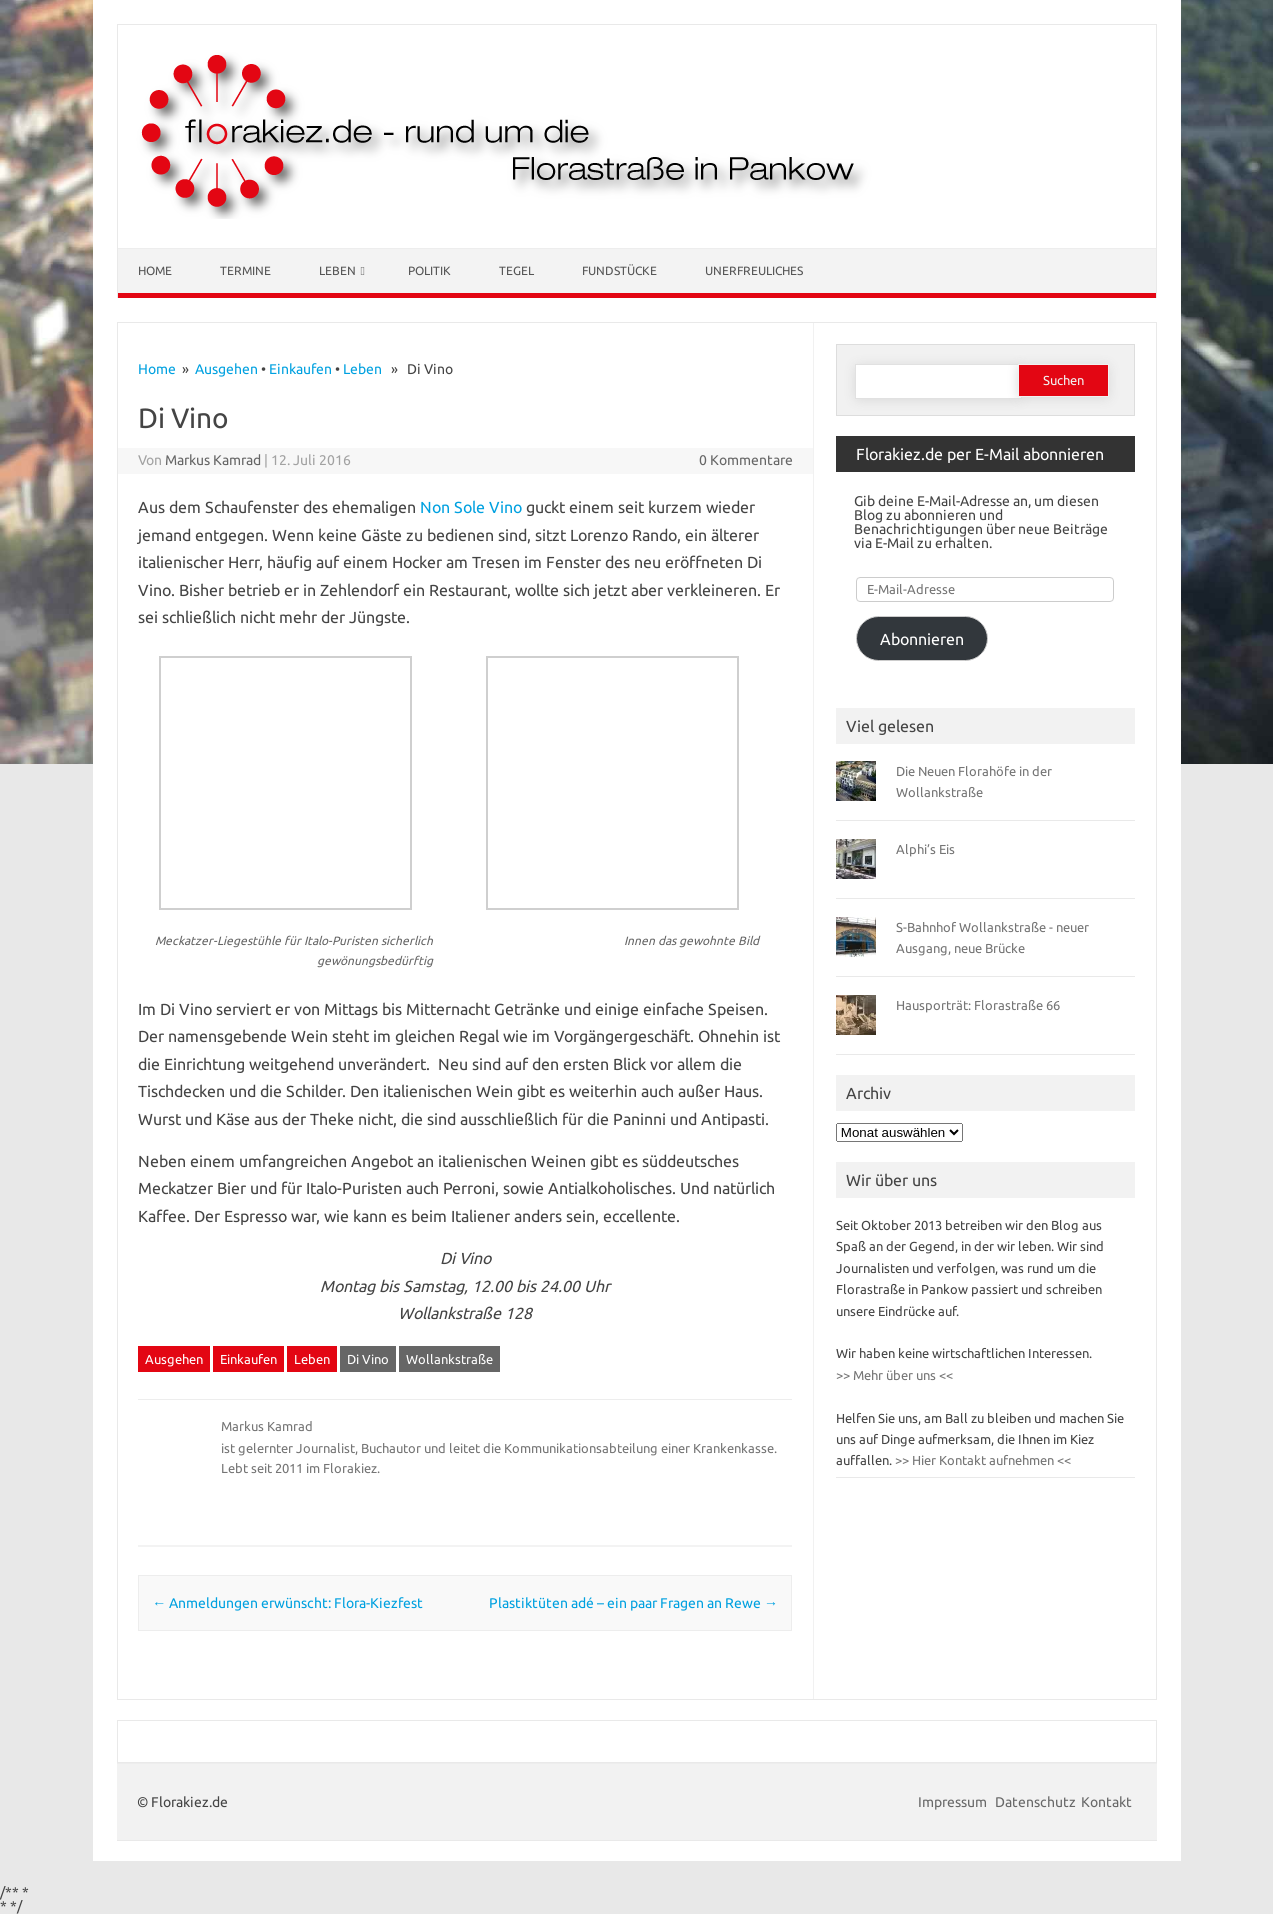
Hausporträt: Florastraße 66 (978, 1005)
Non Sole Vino (471, 507)
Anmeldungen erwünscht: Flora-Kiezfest (287, 1603)
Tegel (516, 270)
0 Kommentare (746, 460)
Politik (429, 270)
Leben (337, 270)
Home (155, 270)
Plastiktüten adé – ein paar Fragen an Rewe (633, 1603)
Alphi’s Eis (925, 849)
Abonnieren (922, 639)
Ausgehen (226, 369)
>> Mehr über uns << (894, 1375)
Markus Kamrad (213, 460)
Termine (245, 270)
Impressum (954, 1802)
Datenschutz (1035, 1802)
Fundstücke (619, 270)
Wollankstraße (449, 1359)
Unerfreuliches (754, 270)
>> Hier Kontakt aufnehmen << (981, 1460)
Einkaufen (300, 369)
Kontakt (1106, 1802)
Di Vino (368, 1359)
